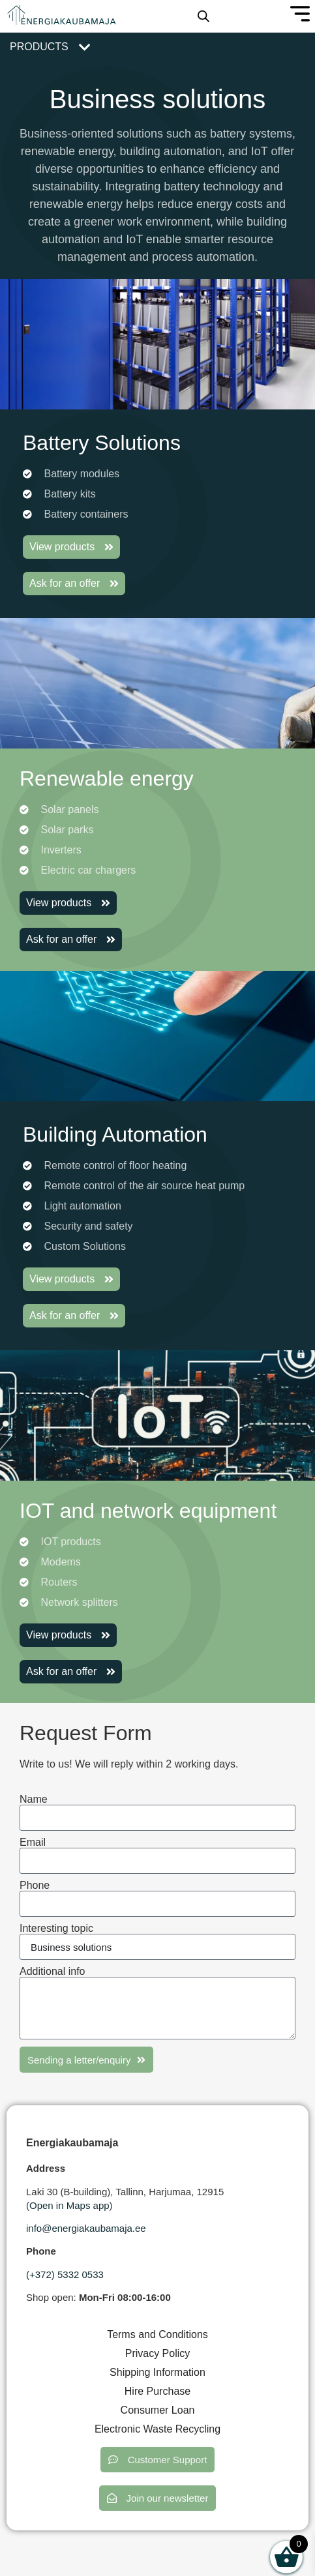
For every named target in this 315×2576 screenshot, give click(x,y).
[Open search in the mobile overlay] (203, 16)
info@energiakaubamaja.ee (86, 2228)
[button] (157, 2459)
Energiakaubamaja (72, 2142)
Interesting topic (56, 1928)
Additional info (52, 1971)
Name (34, 1799)
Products (39, 46)
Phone (35, 1885)
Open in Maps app (69, 2205)
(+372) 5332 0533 (65, 2274)
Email (33, 1842)
